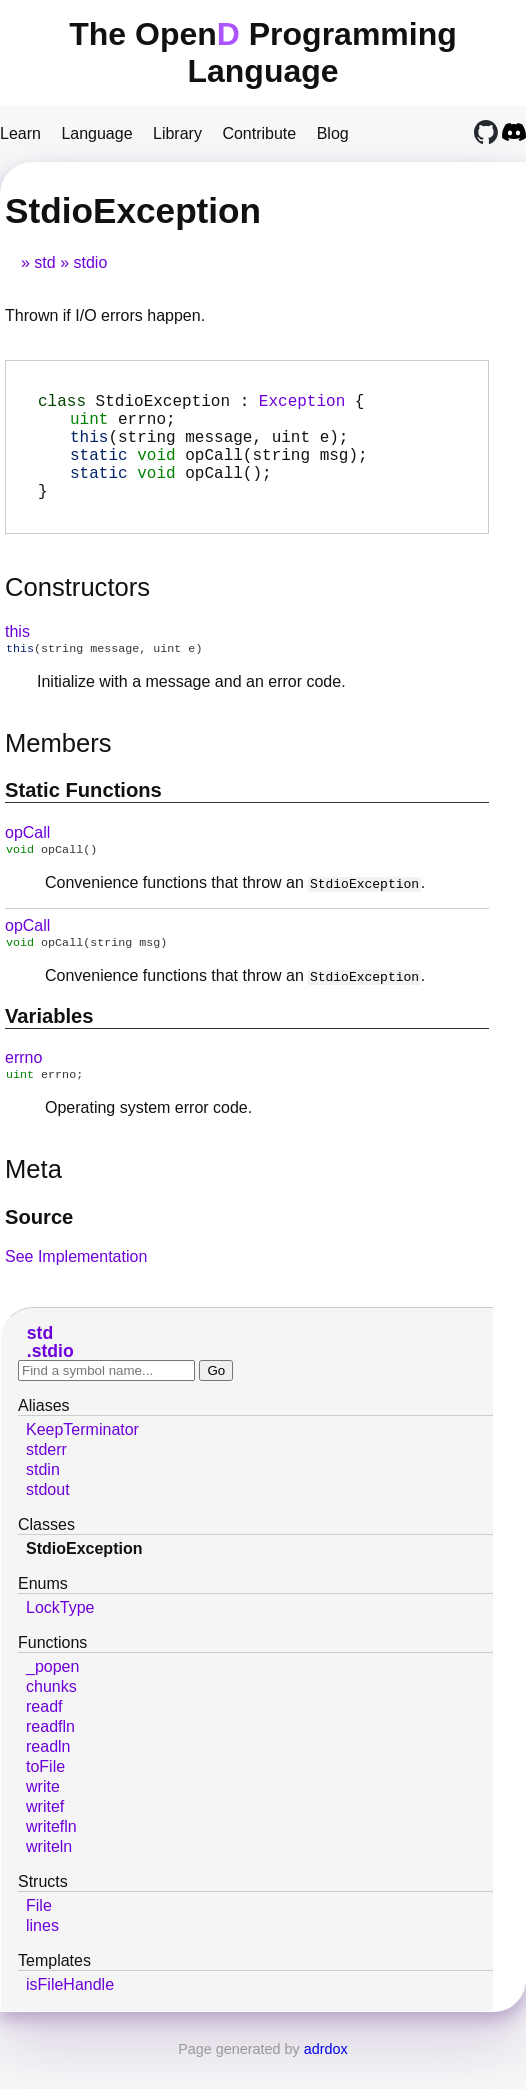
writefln (51, 1858)
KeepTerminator (82, 1461)
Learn (20, 133)
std (44, 262)
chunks (51, 1718)
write (43, 1818)
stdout (48, 1521)
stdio (90, 262)
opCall (27, 858)
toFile (45, 1798)
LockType (60, 1639)
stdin (43, 1501)
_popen (52, 1698)
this (17, 655)
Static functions (83, 816)
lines (42, 1957)
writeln (49, 1878)
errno (23, 1087)
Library (177, 133)
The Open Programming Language (263, 52)
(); (171, 492)
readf (44, 1738)
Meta (33, 1201)
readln (48, 1778)
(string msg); (219, 470)
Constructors (77, 611)
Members (58, 769)
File (39, 1937)
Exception (302, 404)
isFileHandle (70, 2016)
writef (45, 1838)
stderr (46, 1481)
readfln (50, 1758)
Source (39, 1249)
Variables (49, 1046)
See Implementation (76, 1288)
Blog (333, 133)
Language (96, 133)
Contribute (259, 133)
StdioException (84, 1580)
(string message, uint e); (209, 448)
